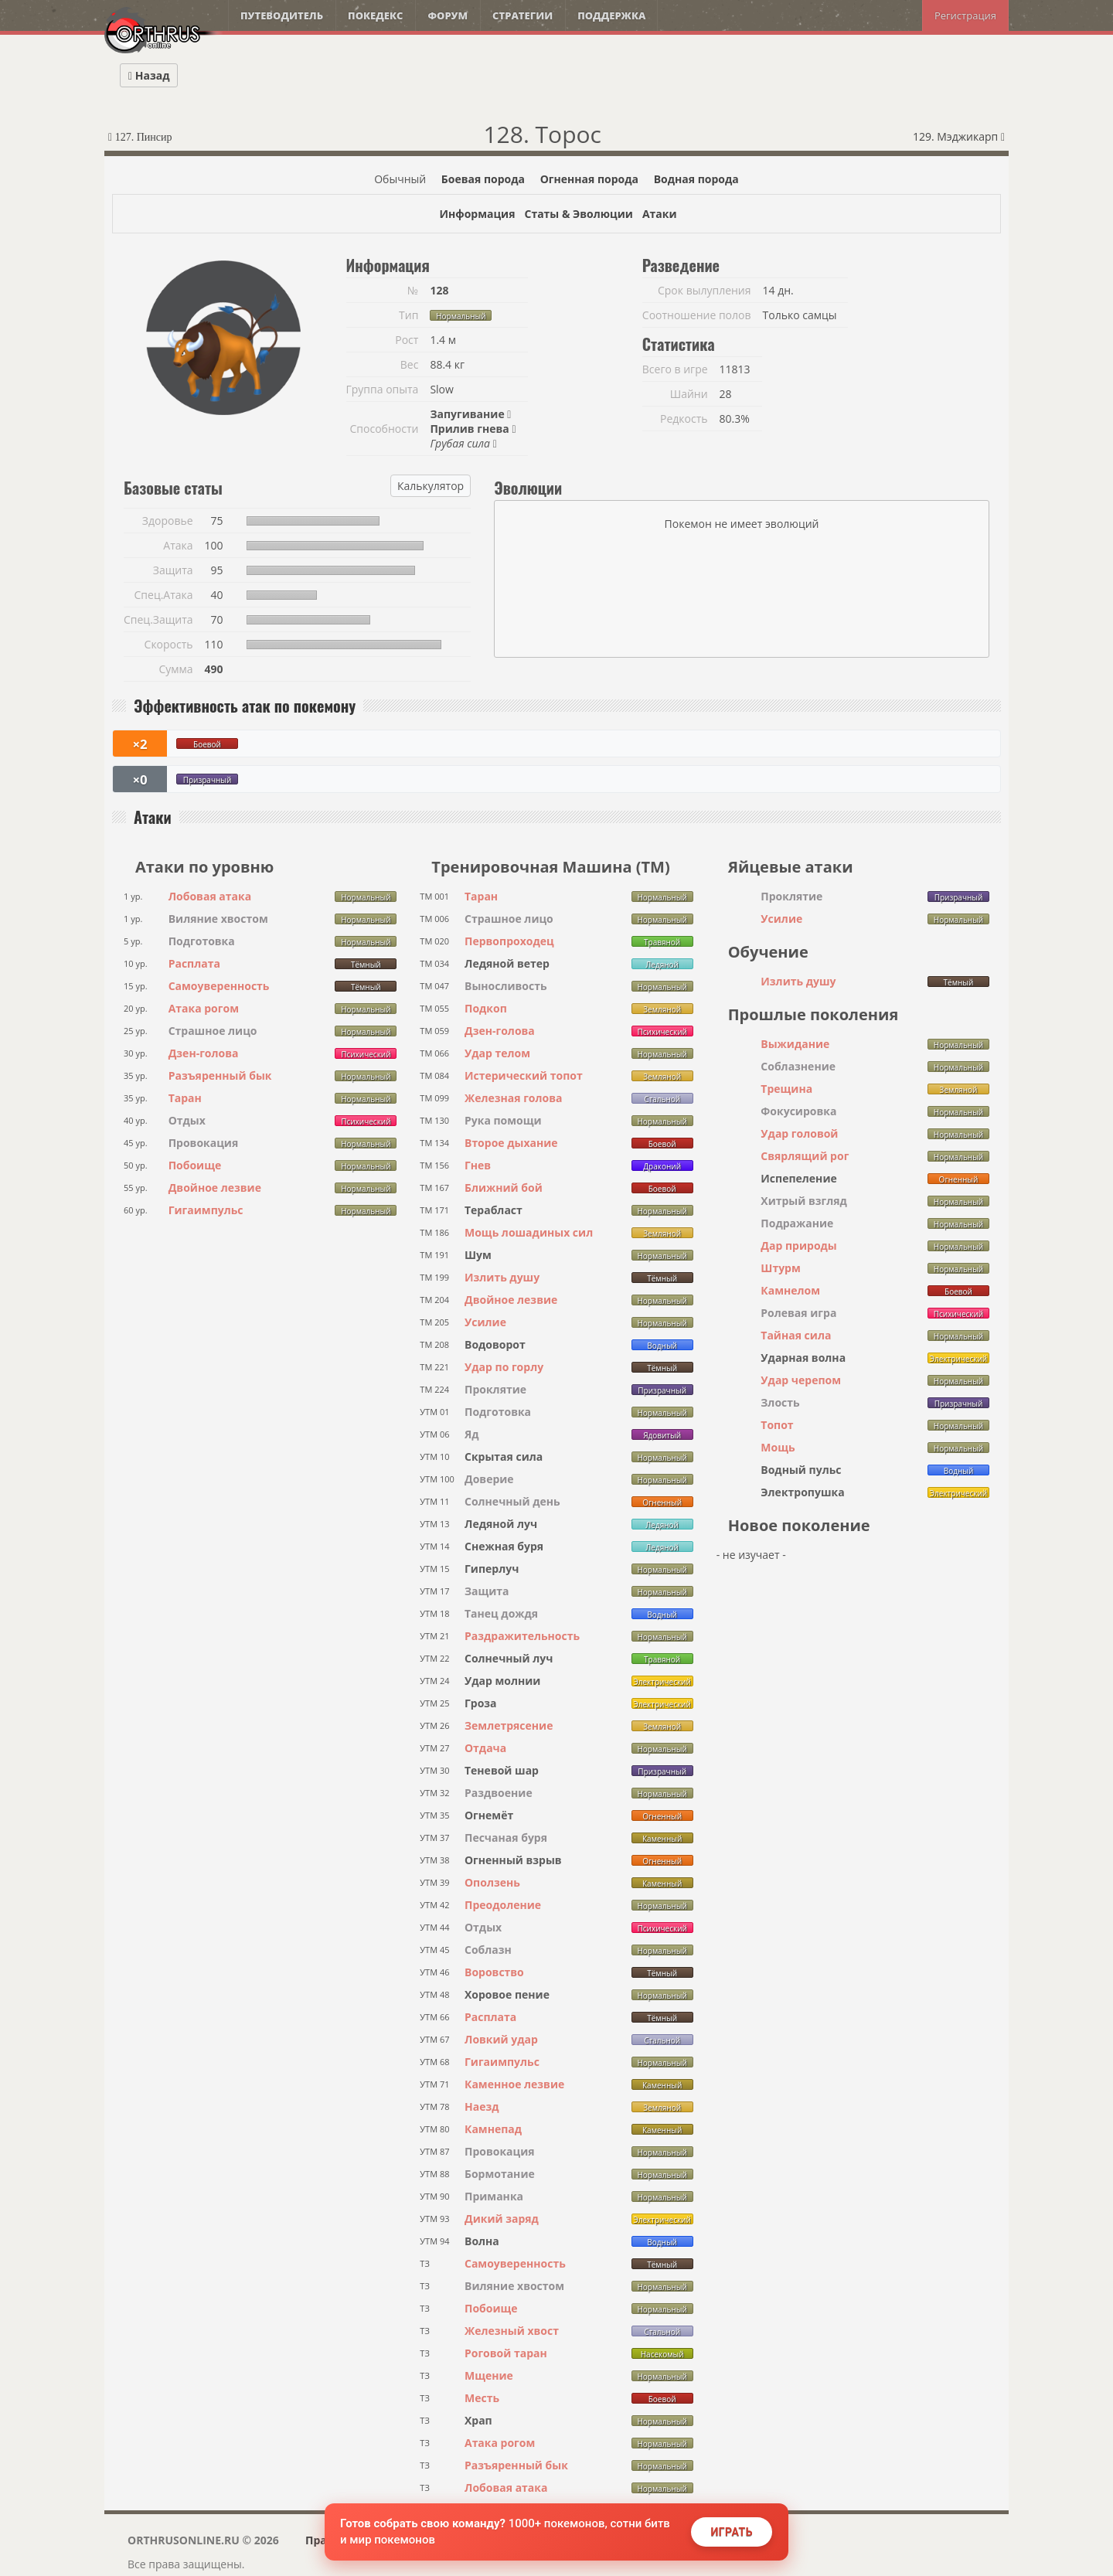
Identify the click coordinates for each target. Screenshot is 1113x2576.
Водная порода (696, 179)
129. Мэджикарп (959, 136)
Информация (477, 213)
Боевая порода (483, 179)
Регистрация (965, 15)
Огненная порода (589, 179)
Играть (731, 2532)
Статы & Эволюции (578, 213)
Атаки (659, 213)
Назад (148, 75)
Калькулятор (430, 485)
